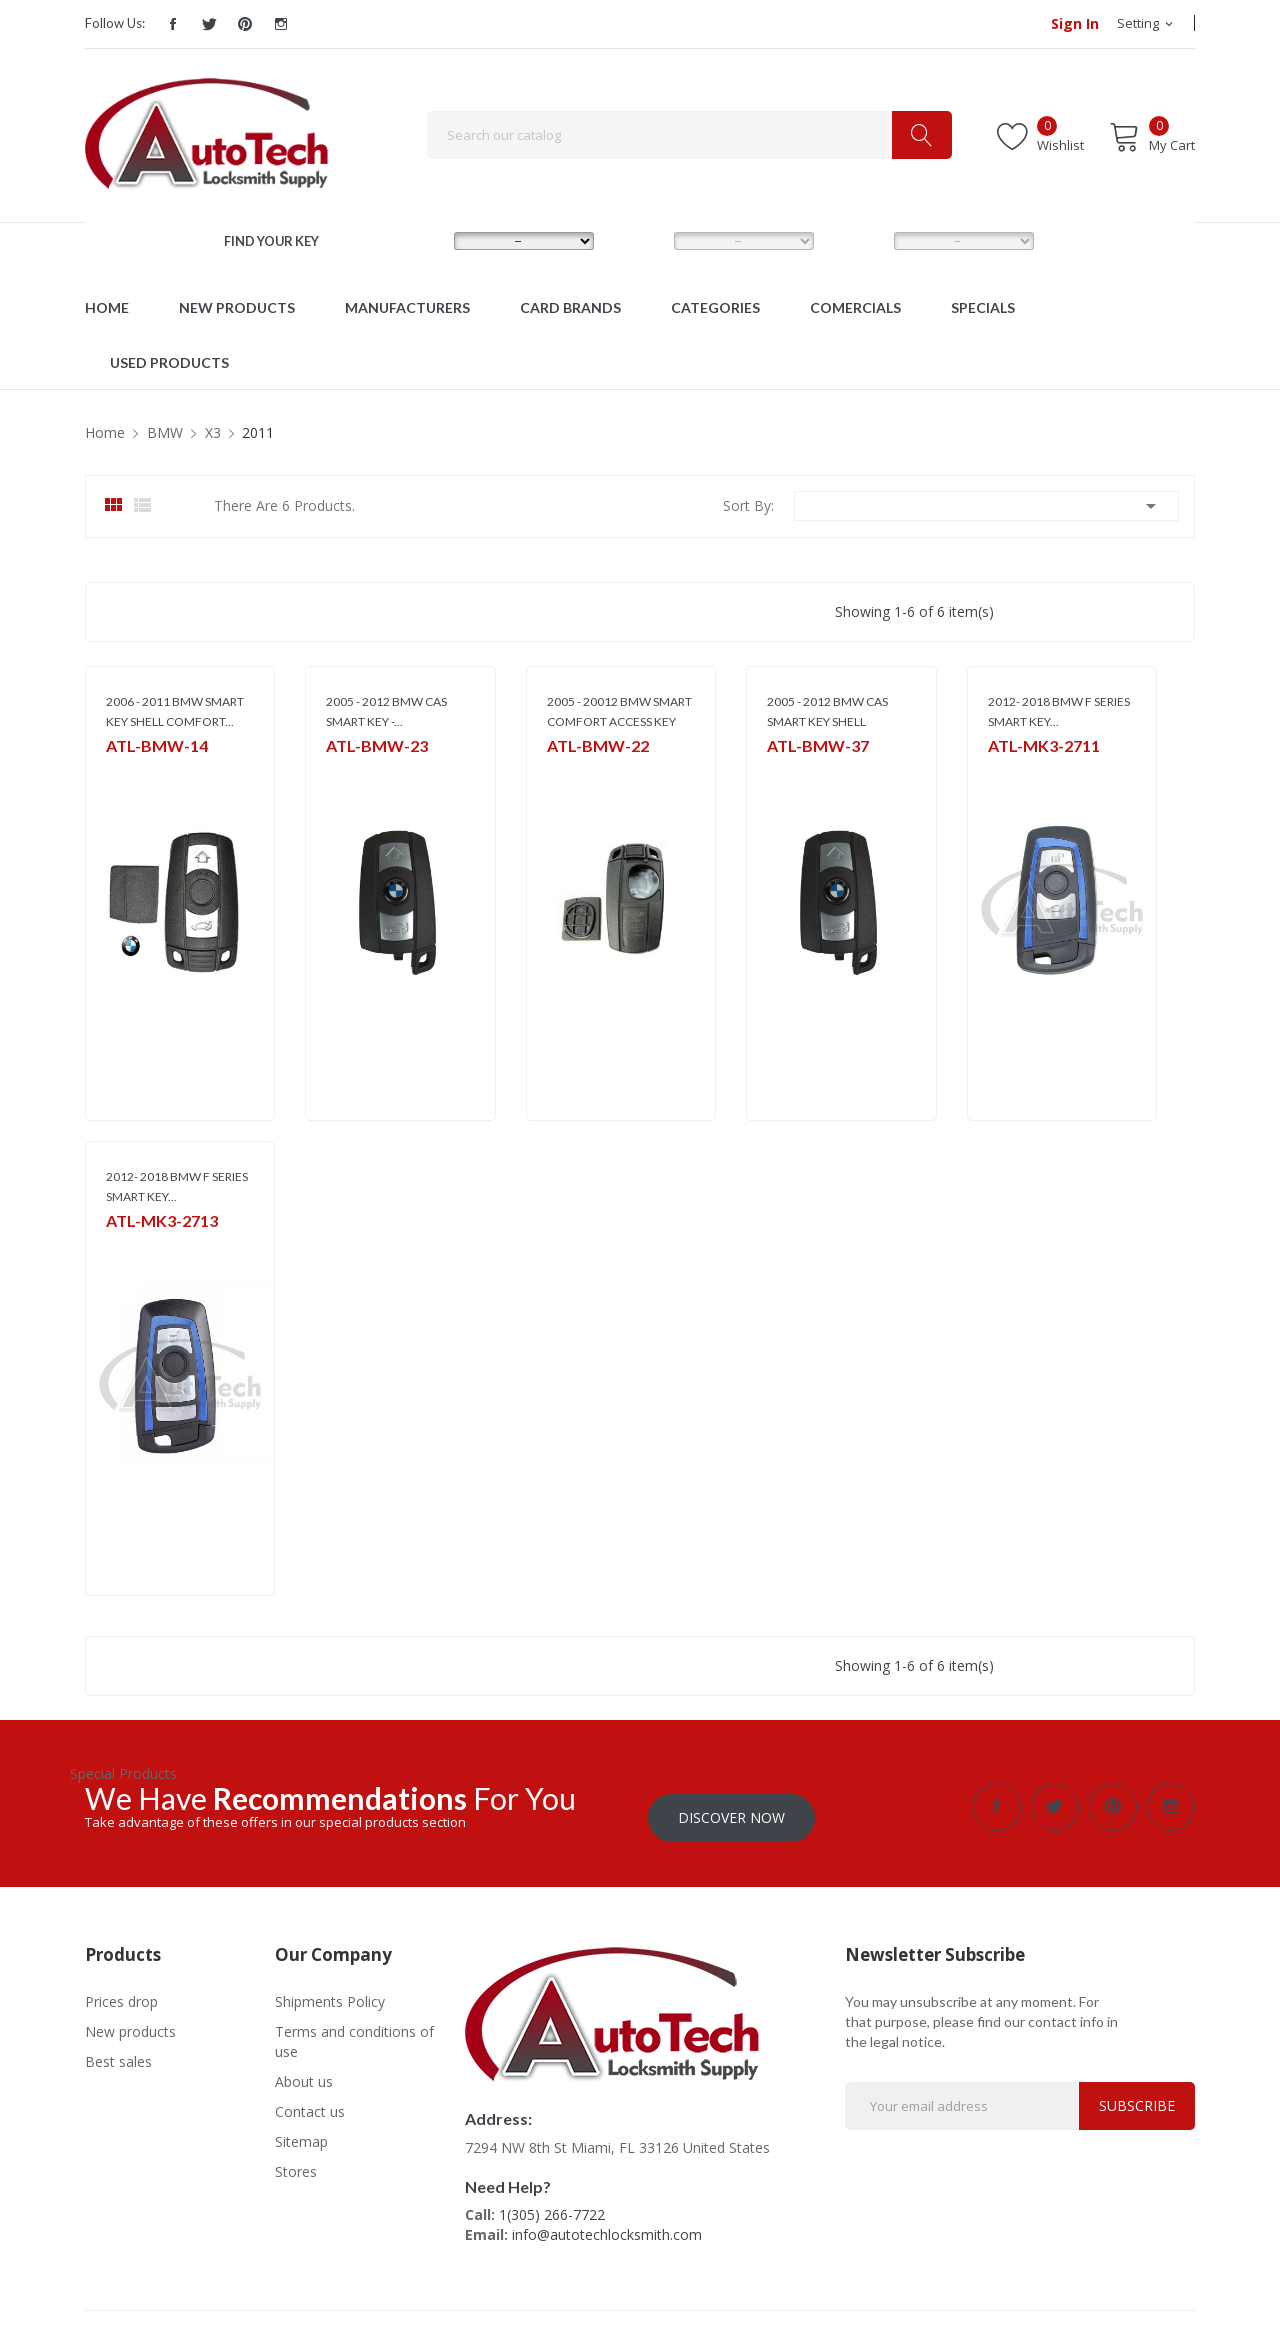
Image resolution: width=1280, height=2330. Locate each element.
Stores (296, 2160)
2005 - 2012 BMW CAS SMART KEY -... (386, 711)
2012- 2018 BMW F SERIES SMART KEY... (1059, 711)
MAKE (418, 240)
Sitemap (301, 2130)
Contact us (310, 2100)
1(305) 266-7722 (552, 2203)
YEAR (856, 240)
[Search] (689, 135)
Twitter (209, 24)
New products (130, 2020)
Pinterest (245, 24)
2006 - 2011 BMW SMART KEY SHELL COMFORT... (175, 711)
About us (304, 2070)
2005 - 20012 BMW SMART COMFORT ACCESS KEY (619, 711)
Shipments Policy (330, 1990)
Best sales (118, 2050)
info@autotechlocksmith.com (607, 2223)
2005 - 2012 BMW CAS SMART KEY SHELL (827, 711)
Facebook (173, 24)
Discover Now (731, 1806)
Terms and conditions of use (354, 2030)
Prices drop (121, 1990)
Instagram (281, 24)
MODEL (643, 240)
